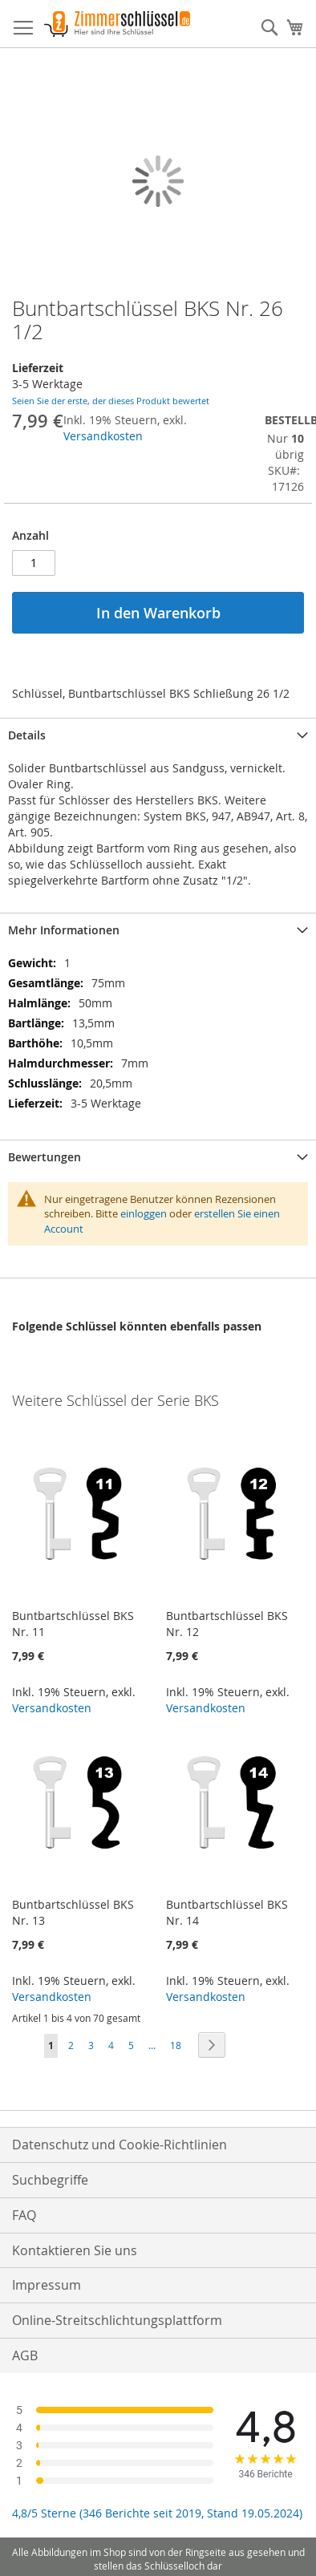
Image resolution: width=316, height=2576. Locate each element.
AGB (25, 2355)
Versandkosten (103, 436)
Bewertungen (44, 1156)
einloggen (143, 1213)
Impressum (46, 2285)
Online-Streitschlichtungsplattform (117, 2320)
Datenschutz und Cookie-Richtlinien (119, 2144)
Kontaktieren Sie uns (74, 2250)
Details (27, 735)
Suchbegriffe (50, 2180)
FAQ (24, 2215)
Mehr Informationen (64, 930)
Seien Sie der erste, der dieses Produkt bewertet (110, 401)
